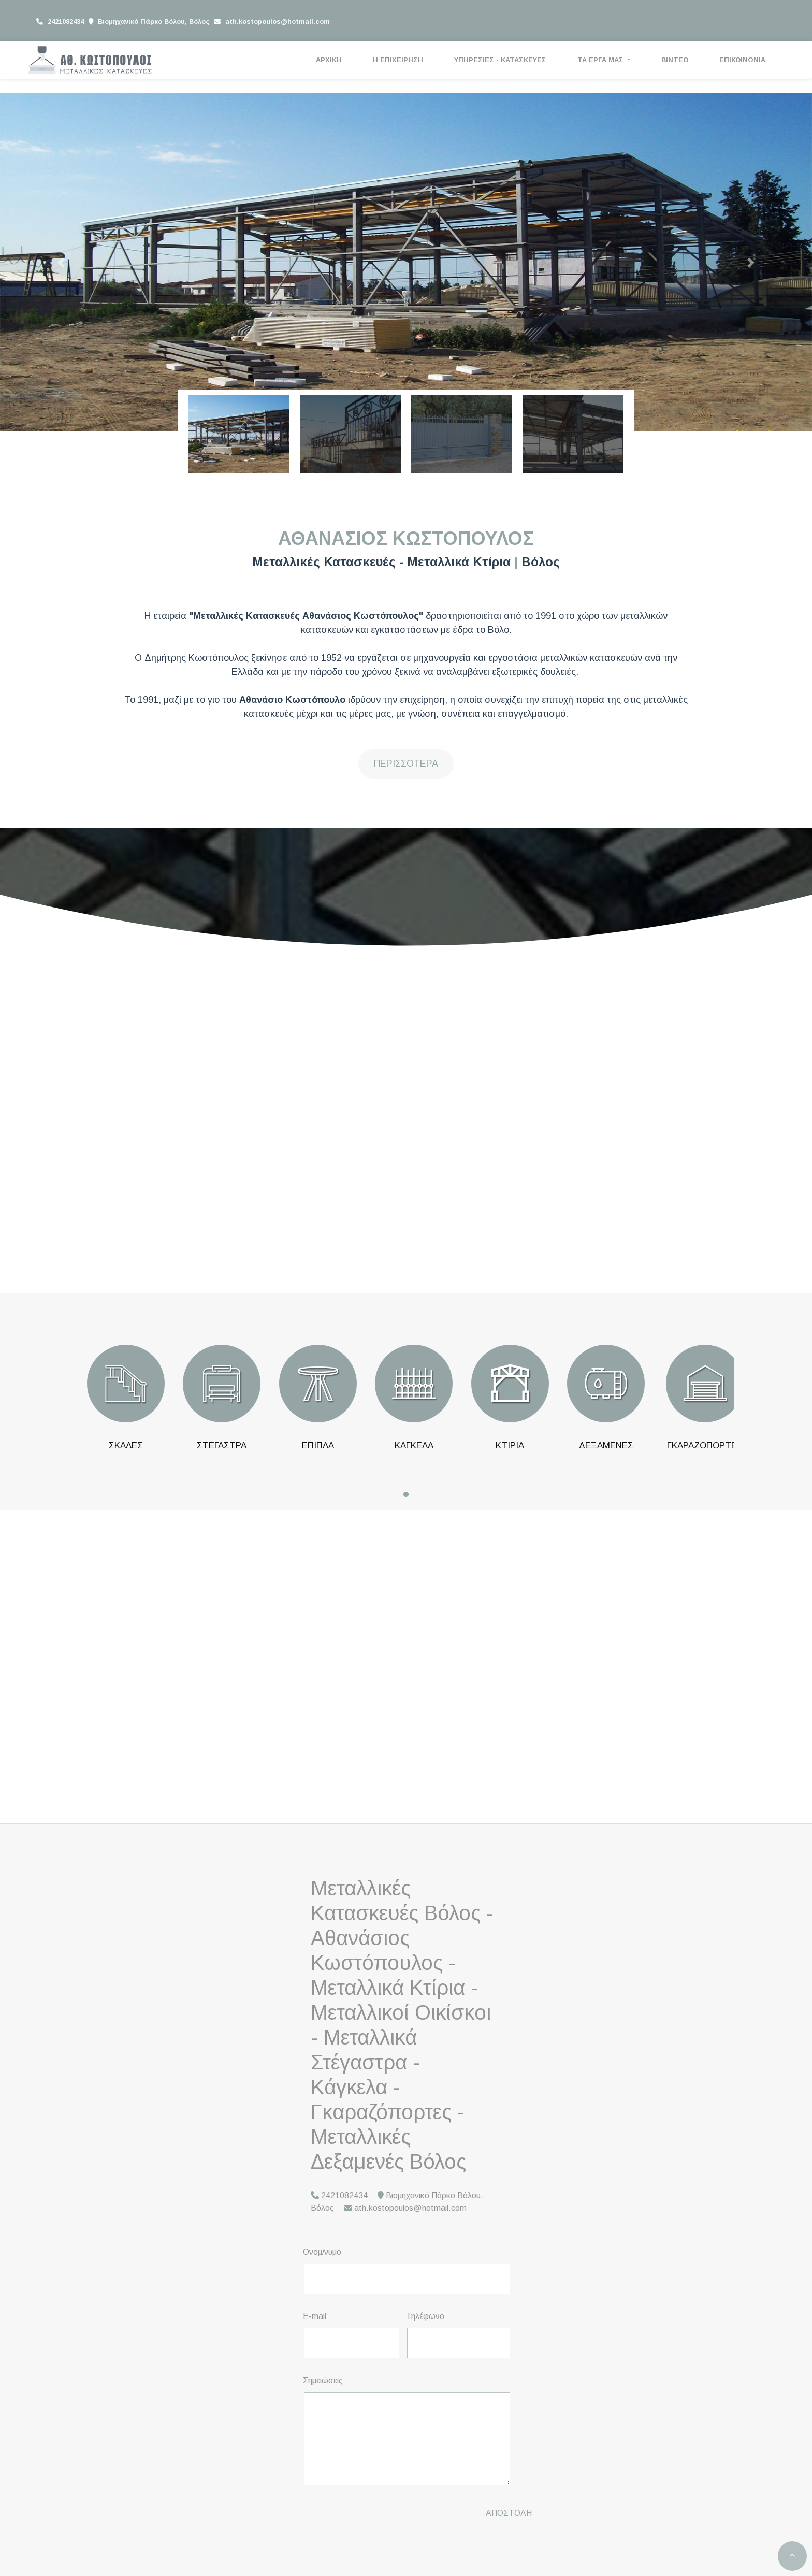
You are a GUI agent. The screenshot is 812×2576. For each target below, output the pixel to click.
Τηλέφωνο (425, 2316)
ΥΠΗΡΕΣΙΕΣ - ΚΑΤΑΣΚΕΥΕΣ (500, 60)
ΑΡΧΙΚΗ (329, 60)
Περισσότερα (406, 763)
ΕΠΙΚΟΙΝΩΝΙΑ (742, 60)
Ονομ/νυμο (322, 2252)
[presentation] (391, 2514)
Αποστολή (509, 2513)
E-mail (314, 2316)
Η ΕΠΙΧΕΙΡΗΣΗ (398, 60)
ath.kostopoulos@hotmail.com (277, 21)
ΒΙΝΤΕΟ (674, 60)
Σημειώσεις (323, 2380)
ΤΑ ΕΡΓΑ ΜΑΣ (601, 60)
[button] (61, 262)
